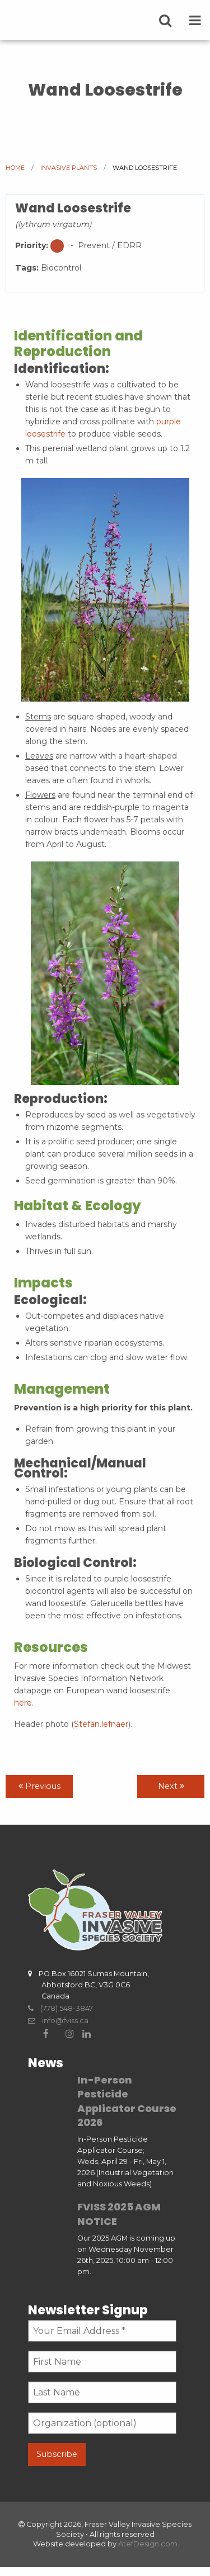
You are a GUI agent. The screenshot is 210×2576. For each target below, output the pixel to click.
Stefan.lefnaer (101, 1724)
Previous (39, 1786)
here (23, 1703)
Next (171, 1786)
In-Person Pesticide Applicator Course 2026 (126, 2101)
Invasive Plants (68, 168)
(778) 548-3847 (60, 2008)
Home (15, 168)
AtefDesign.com (148, 2544)
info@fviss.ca (58, 2020)
